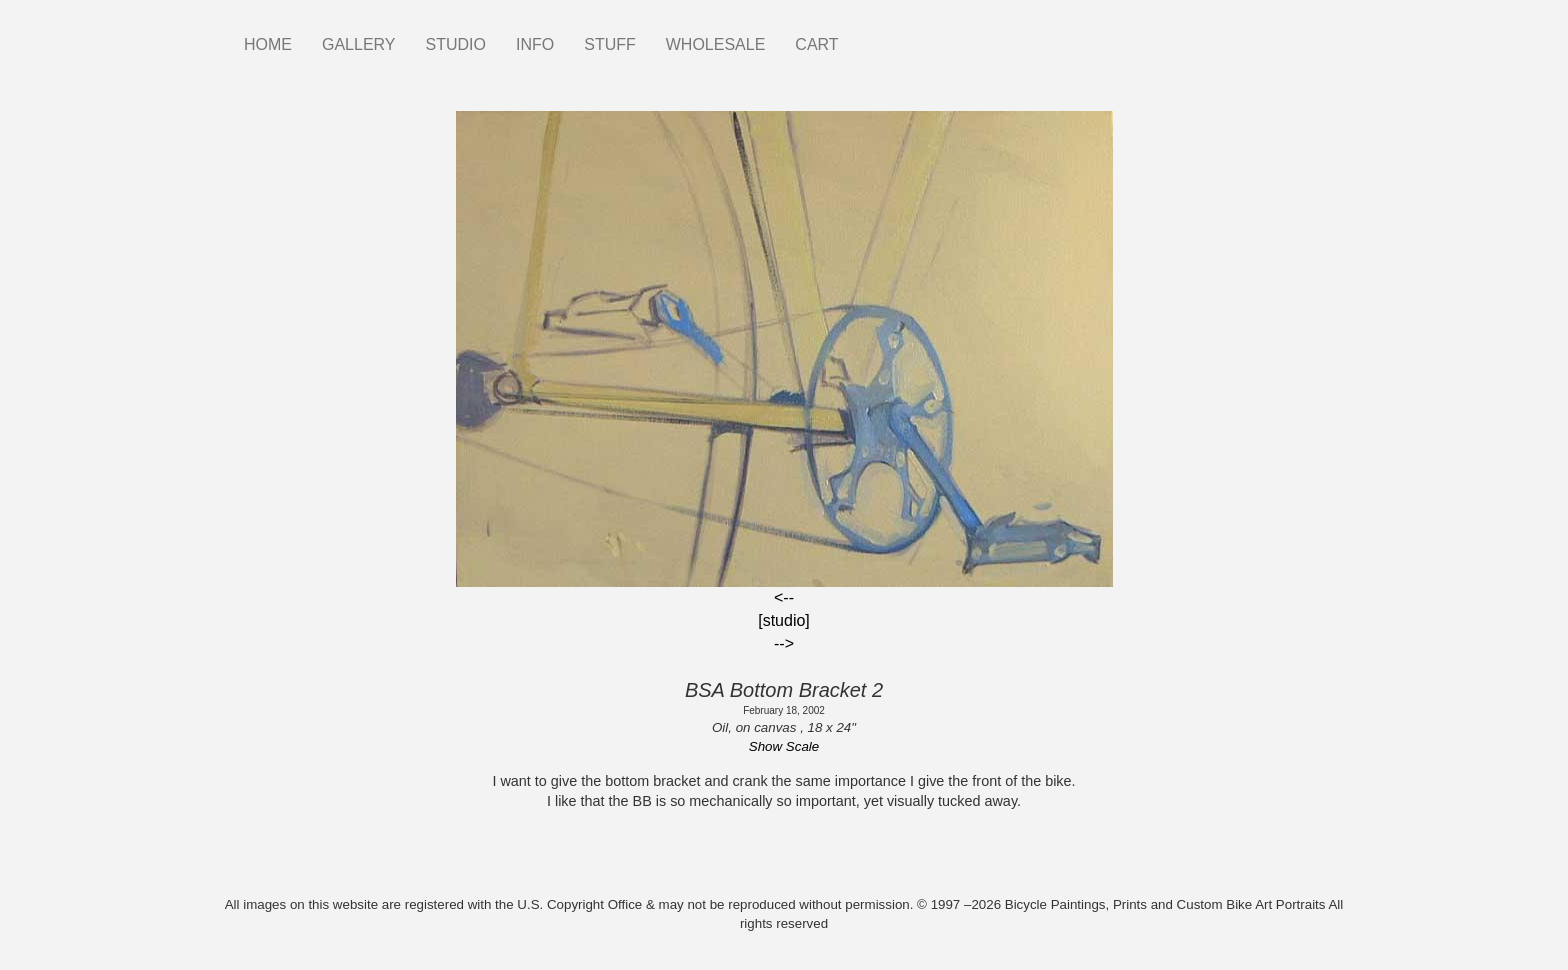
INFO (535, 44)
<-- (784, 597)
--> (784, 643)
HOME (268, 44)
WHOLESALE (716, 44)
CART (816, 44)
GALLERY (359, 44)
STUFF (610, 44)
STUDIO (456, 44)
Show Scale (784, 746)
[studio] (784, 620)
